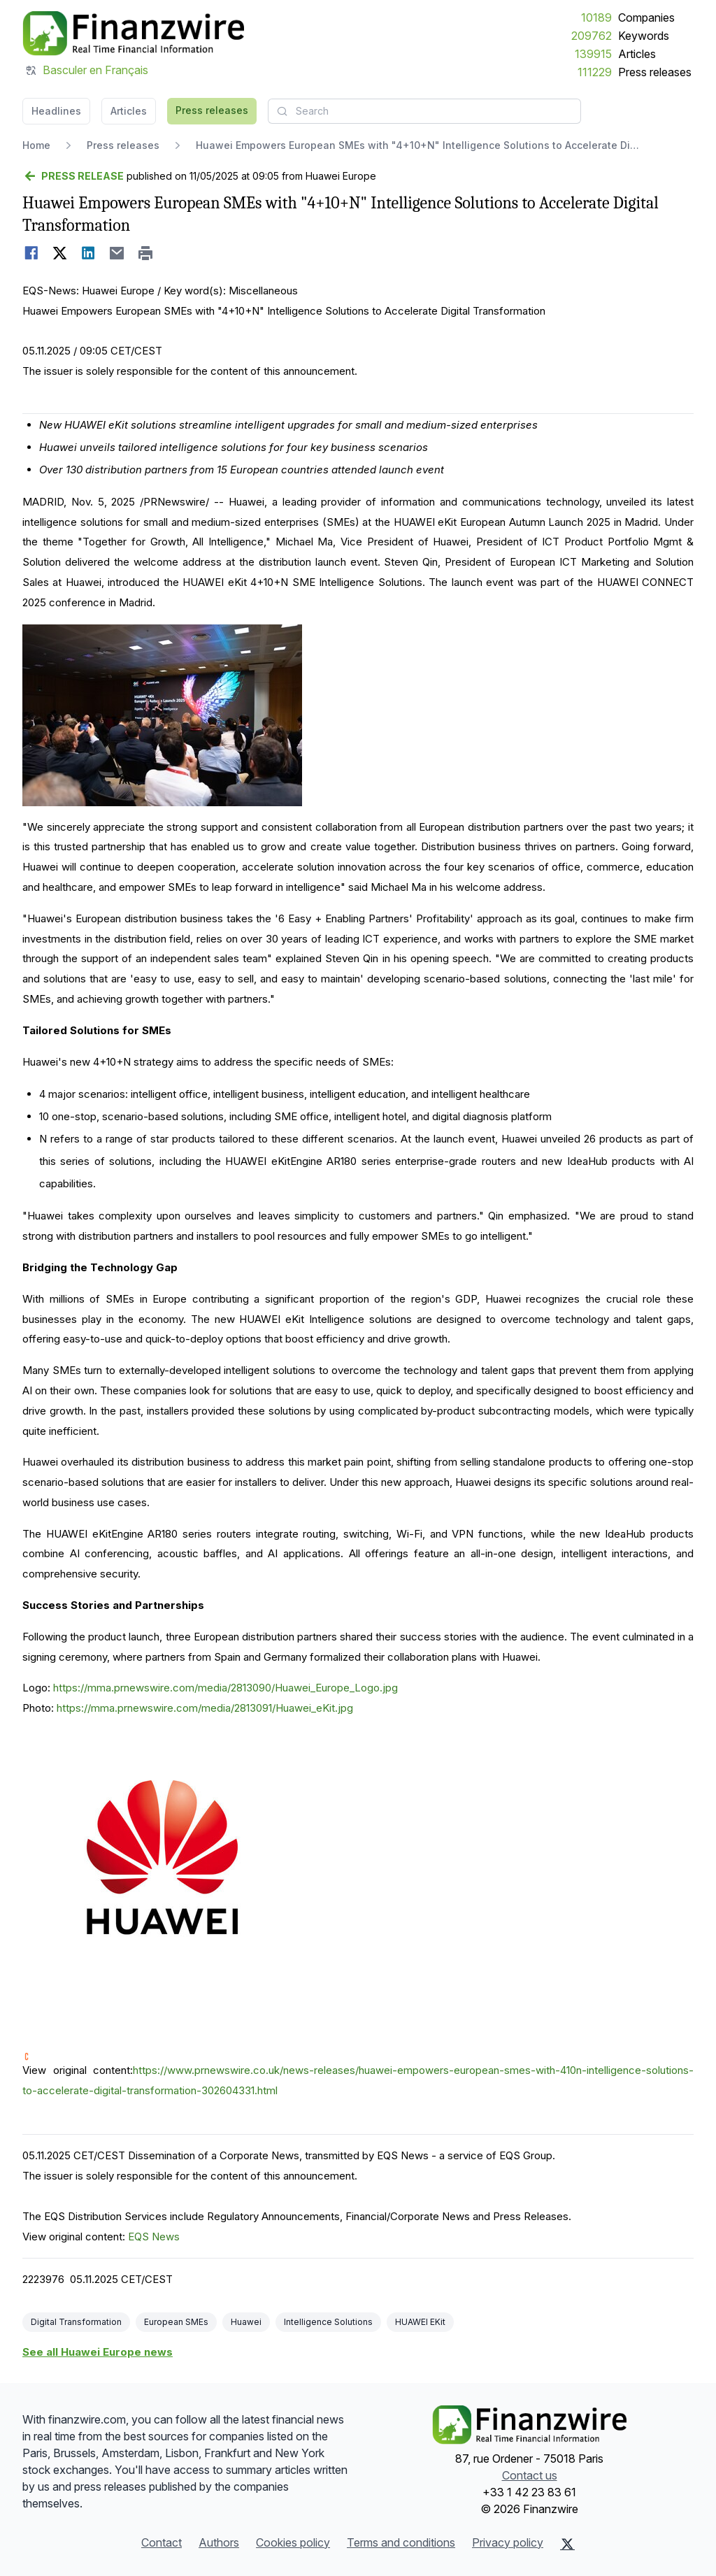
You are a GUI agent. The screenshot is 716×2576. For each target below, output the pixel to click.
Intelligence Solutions (328, 2322)
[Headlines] (133, 33)
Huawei (246, 2322)
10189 (596, 17)
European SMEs (176, 2322)
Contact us (529, 2475)
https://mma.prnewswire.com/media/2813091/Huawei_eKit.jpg (205, 1708)
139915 (593, 54)
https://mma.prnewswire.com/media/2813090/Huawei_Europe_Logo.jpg (225, 1687)
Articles (637, 54)
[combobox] (424, 111)
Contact (161, 2542)
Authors (219, 2542)
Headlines (56, 111)
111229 (595, 72)
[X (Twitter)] (567, 2544)
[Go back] (73, 176)
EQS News (154, 2236)
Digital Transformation (76, 2322)
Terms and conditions (401, 2542)
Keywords (643, 36)
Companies (646, 17)
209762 (591, 36)
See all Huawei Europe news (97, 2352)
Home (36, 145)
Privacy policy (507, 2542)
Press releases (655, 72)
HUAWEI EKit (420, 2322)
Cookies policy (293, 2542)
